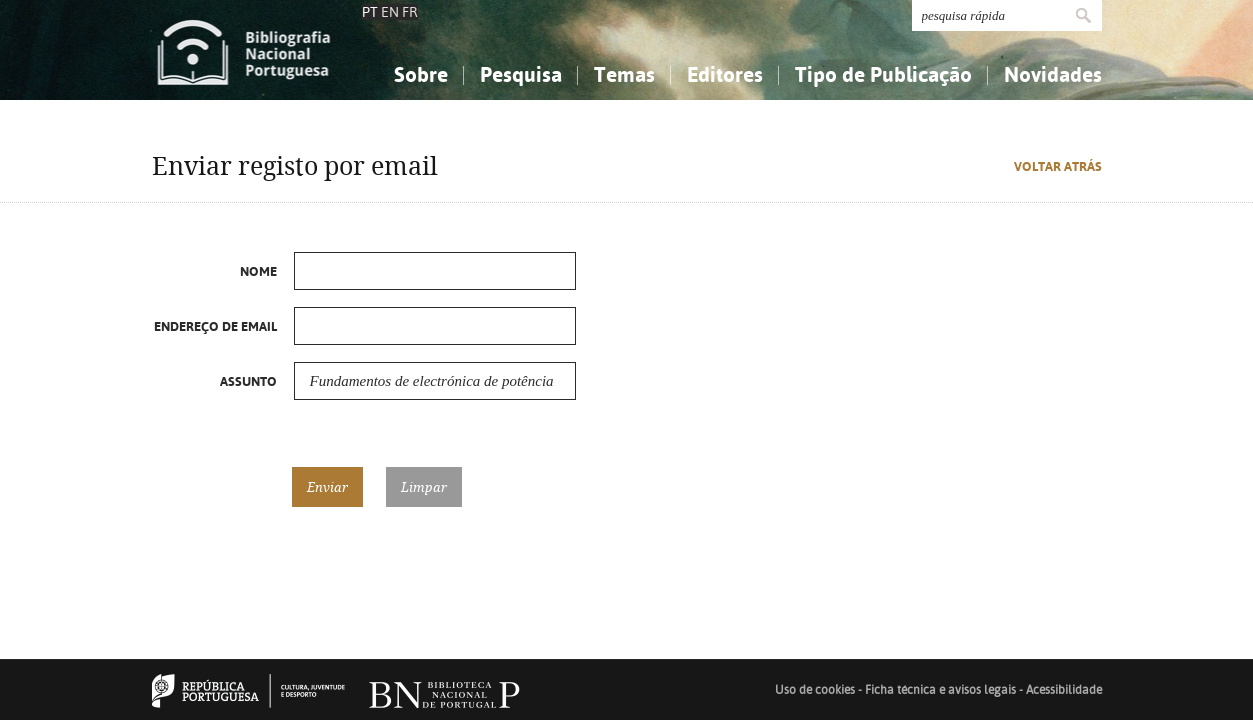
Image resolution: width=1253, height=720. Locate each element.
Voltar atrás (1058, 166)
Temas (624, 74)
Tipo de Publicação (883, 74)
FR (410, 12)
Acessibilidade (1064, 690)
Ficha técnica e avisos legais (940, 690)
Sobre (421, 74)
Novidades (1053, 74)
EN (390, 12)
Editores (725, 74)
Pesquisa (521, 74)
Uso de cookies (815, 690)
